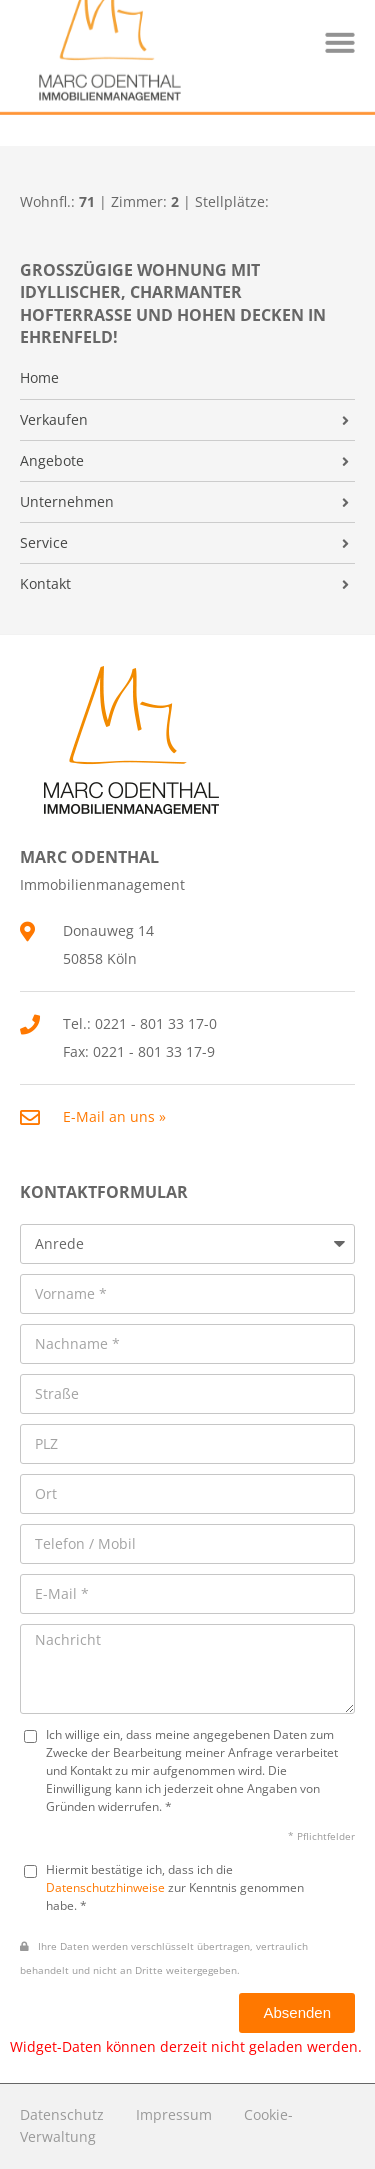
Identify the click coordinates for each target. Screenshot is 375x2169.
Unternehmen (67, 502)
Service (44, 543)
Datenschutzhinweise (105, 1887)
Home (39, 378)
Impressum (174, 2114)
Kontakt (45, 584)
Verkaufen (54, 420)
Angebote (52, 461)
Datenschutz (62, 2114)
